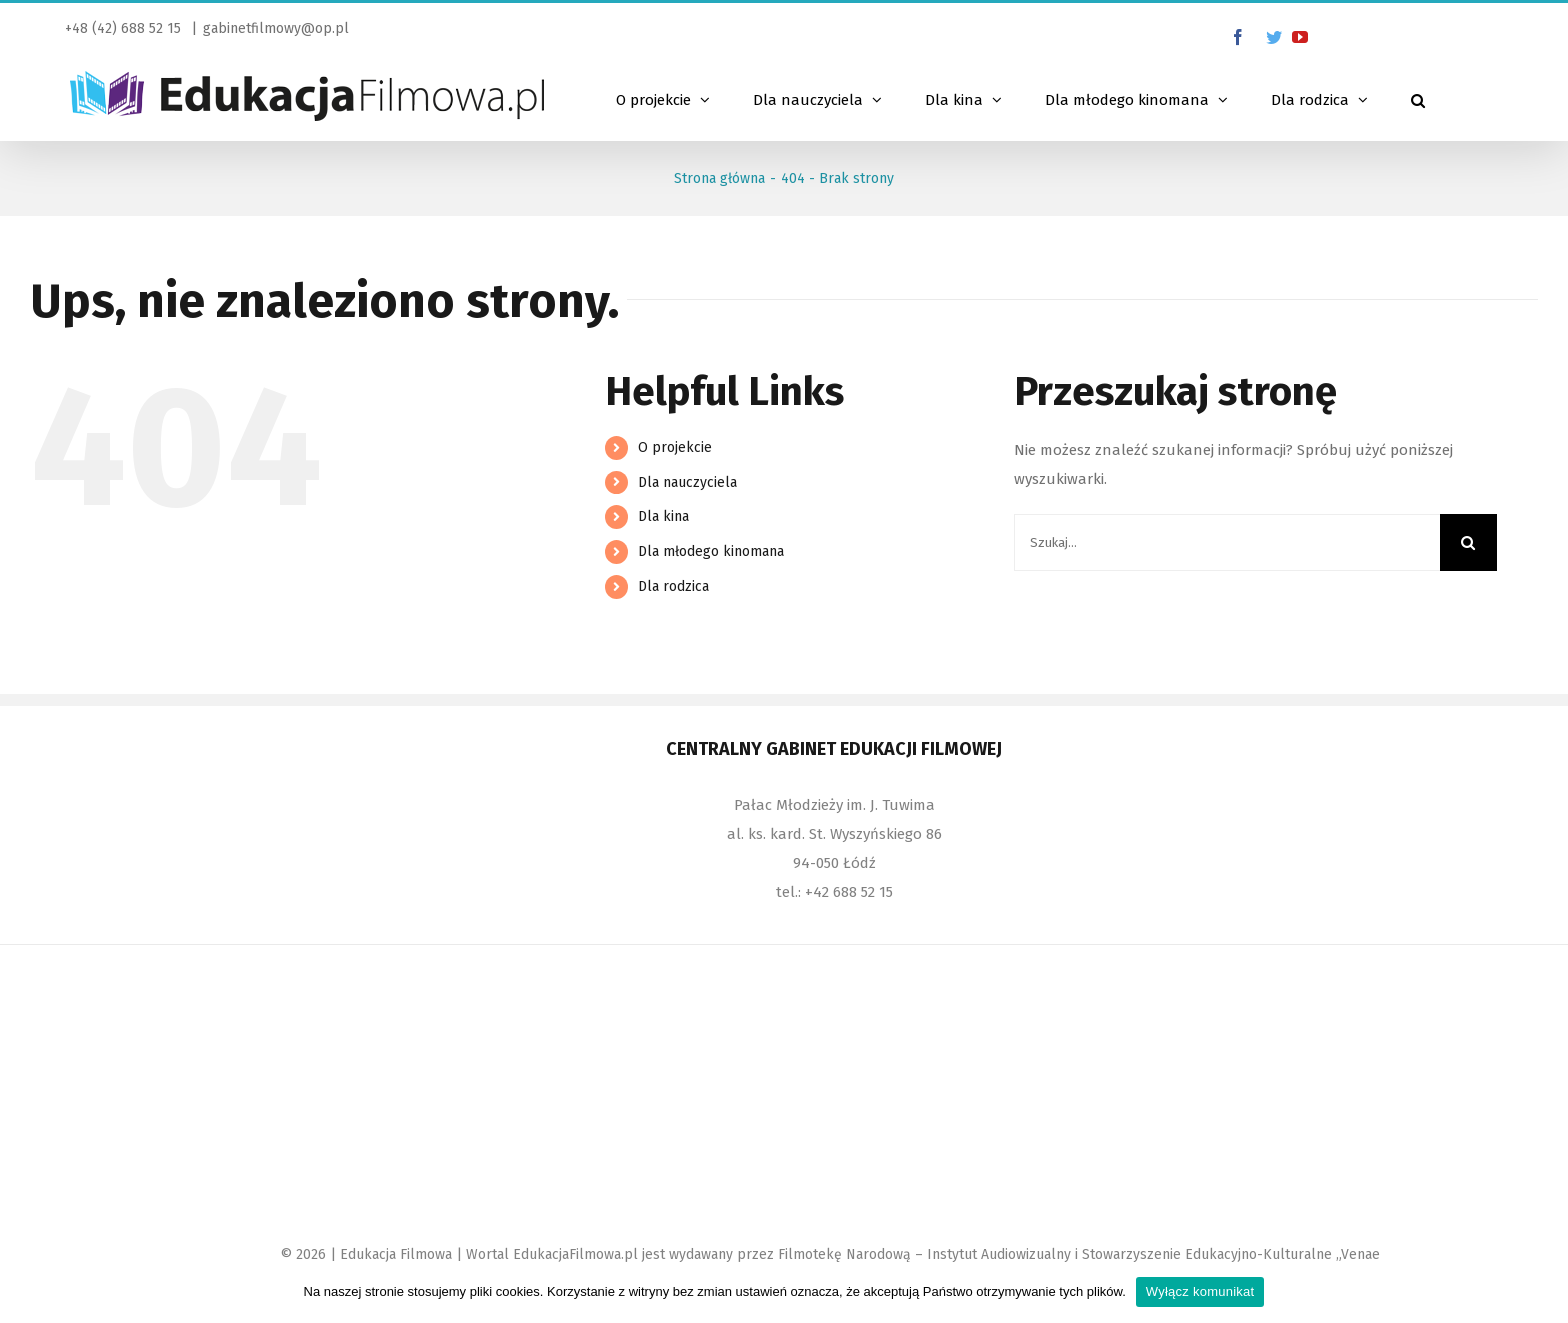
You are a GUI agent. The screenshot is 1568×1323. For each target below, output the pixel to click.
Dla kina (663, 516)
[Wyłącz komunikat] (1543, 1292)
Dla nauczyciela (687, 482)
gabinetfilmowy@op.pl (276, 28)
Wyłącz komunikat (1200, 1291)
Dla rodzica (673, 586)
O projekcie (675, 447)
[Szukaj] (1418, 98)
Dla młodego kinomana (711, 551)
